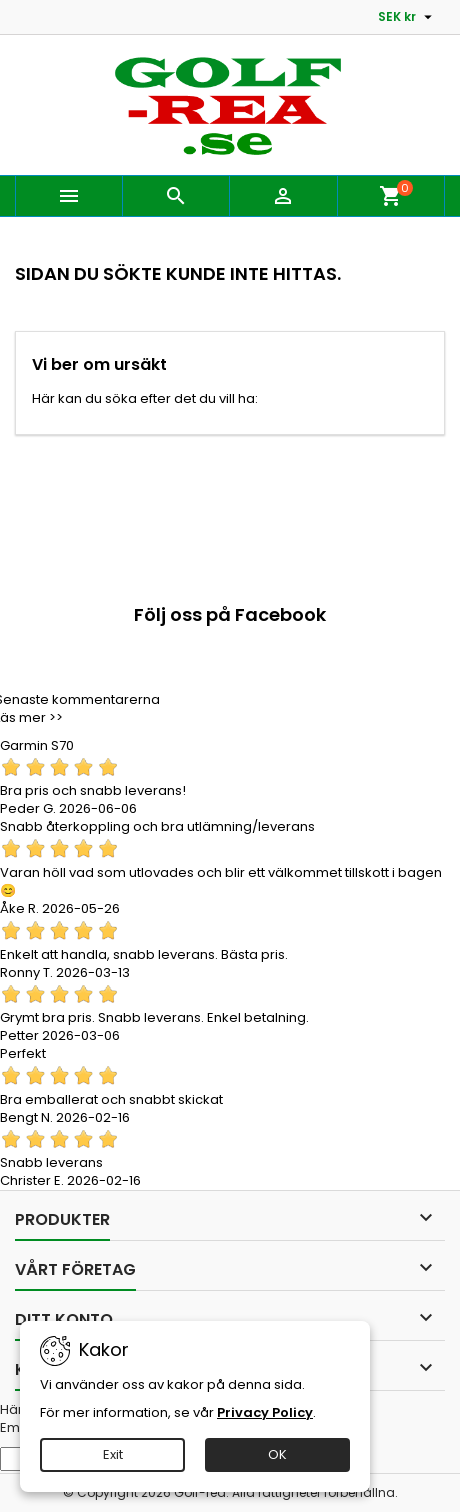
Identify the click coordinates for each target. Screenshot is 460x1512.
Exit (113, 1454)
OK (277, 1454)
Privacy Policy (265, 1412)
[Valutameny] (407, 17)
